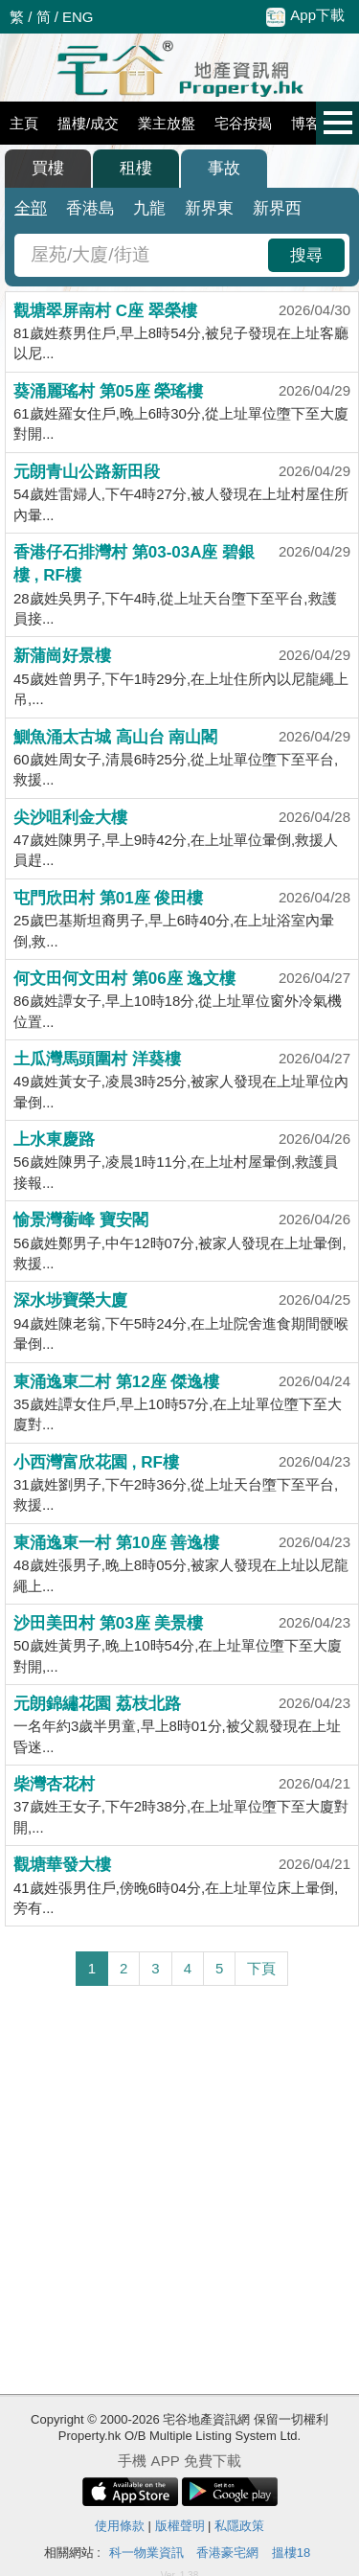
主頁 (24, 123)
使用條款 (120, 2526)
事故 (224, 168)
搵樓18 (291, 2552)
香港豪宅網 (227, 2552)
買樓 (48, 168)
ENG (78, 17)
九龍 (149, 208)
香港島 (90, 208)
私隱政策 (239, 2526)
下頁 (261, 1968)
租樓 (136, 168)
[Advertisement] (179, 2190)
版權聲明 (180, 2526)
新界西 (277, 208)
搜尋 (306, 255)
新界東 (209, 208)
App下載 (305, 16)
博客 (305, 123)
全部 (30, 208)
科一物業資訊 (146, 2552)
